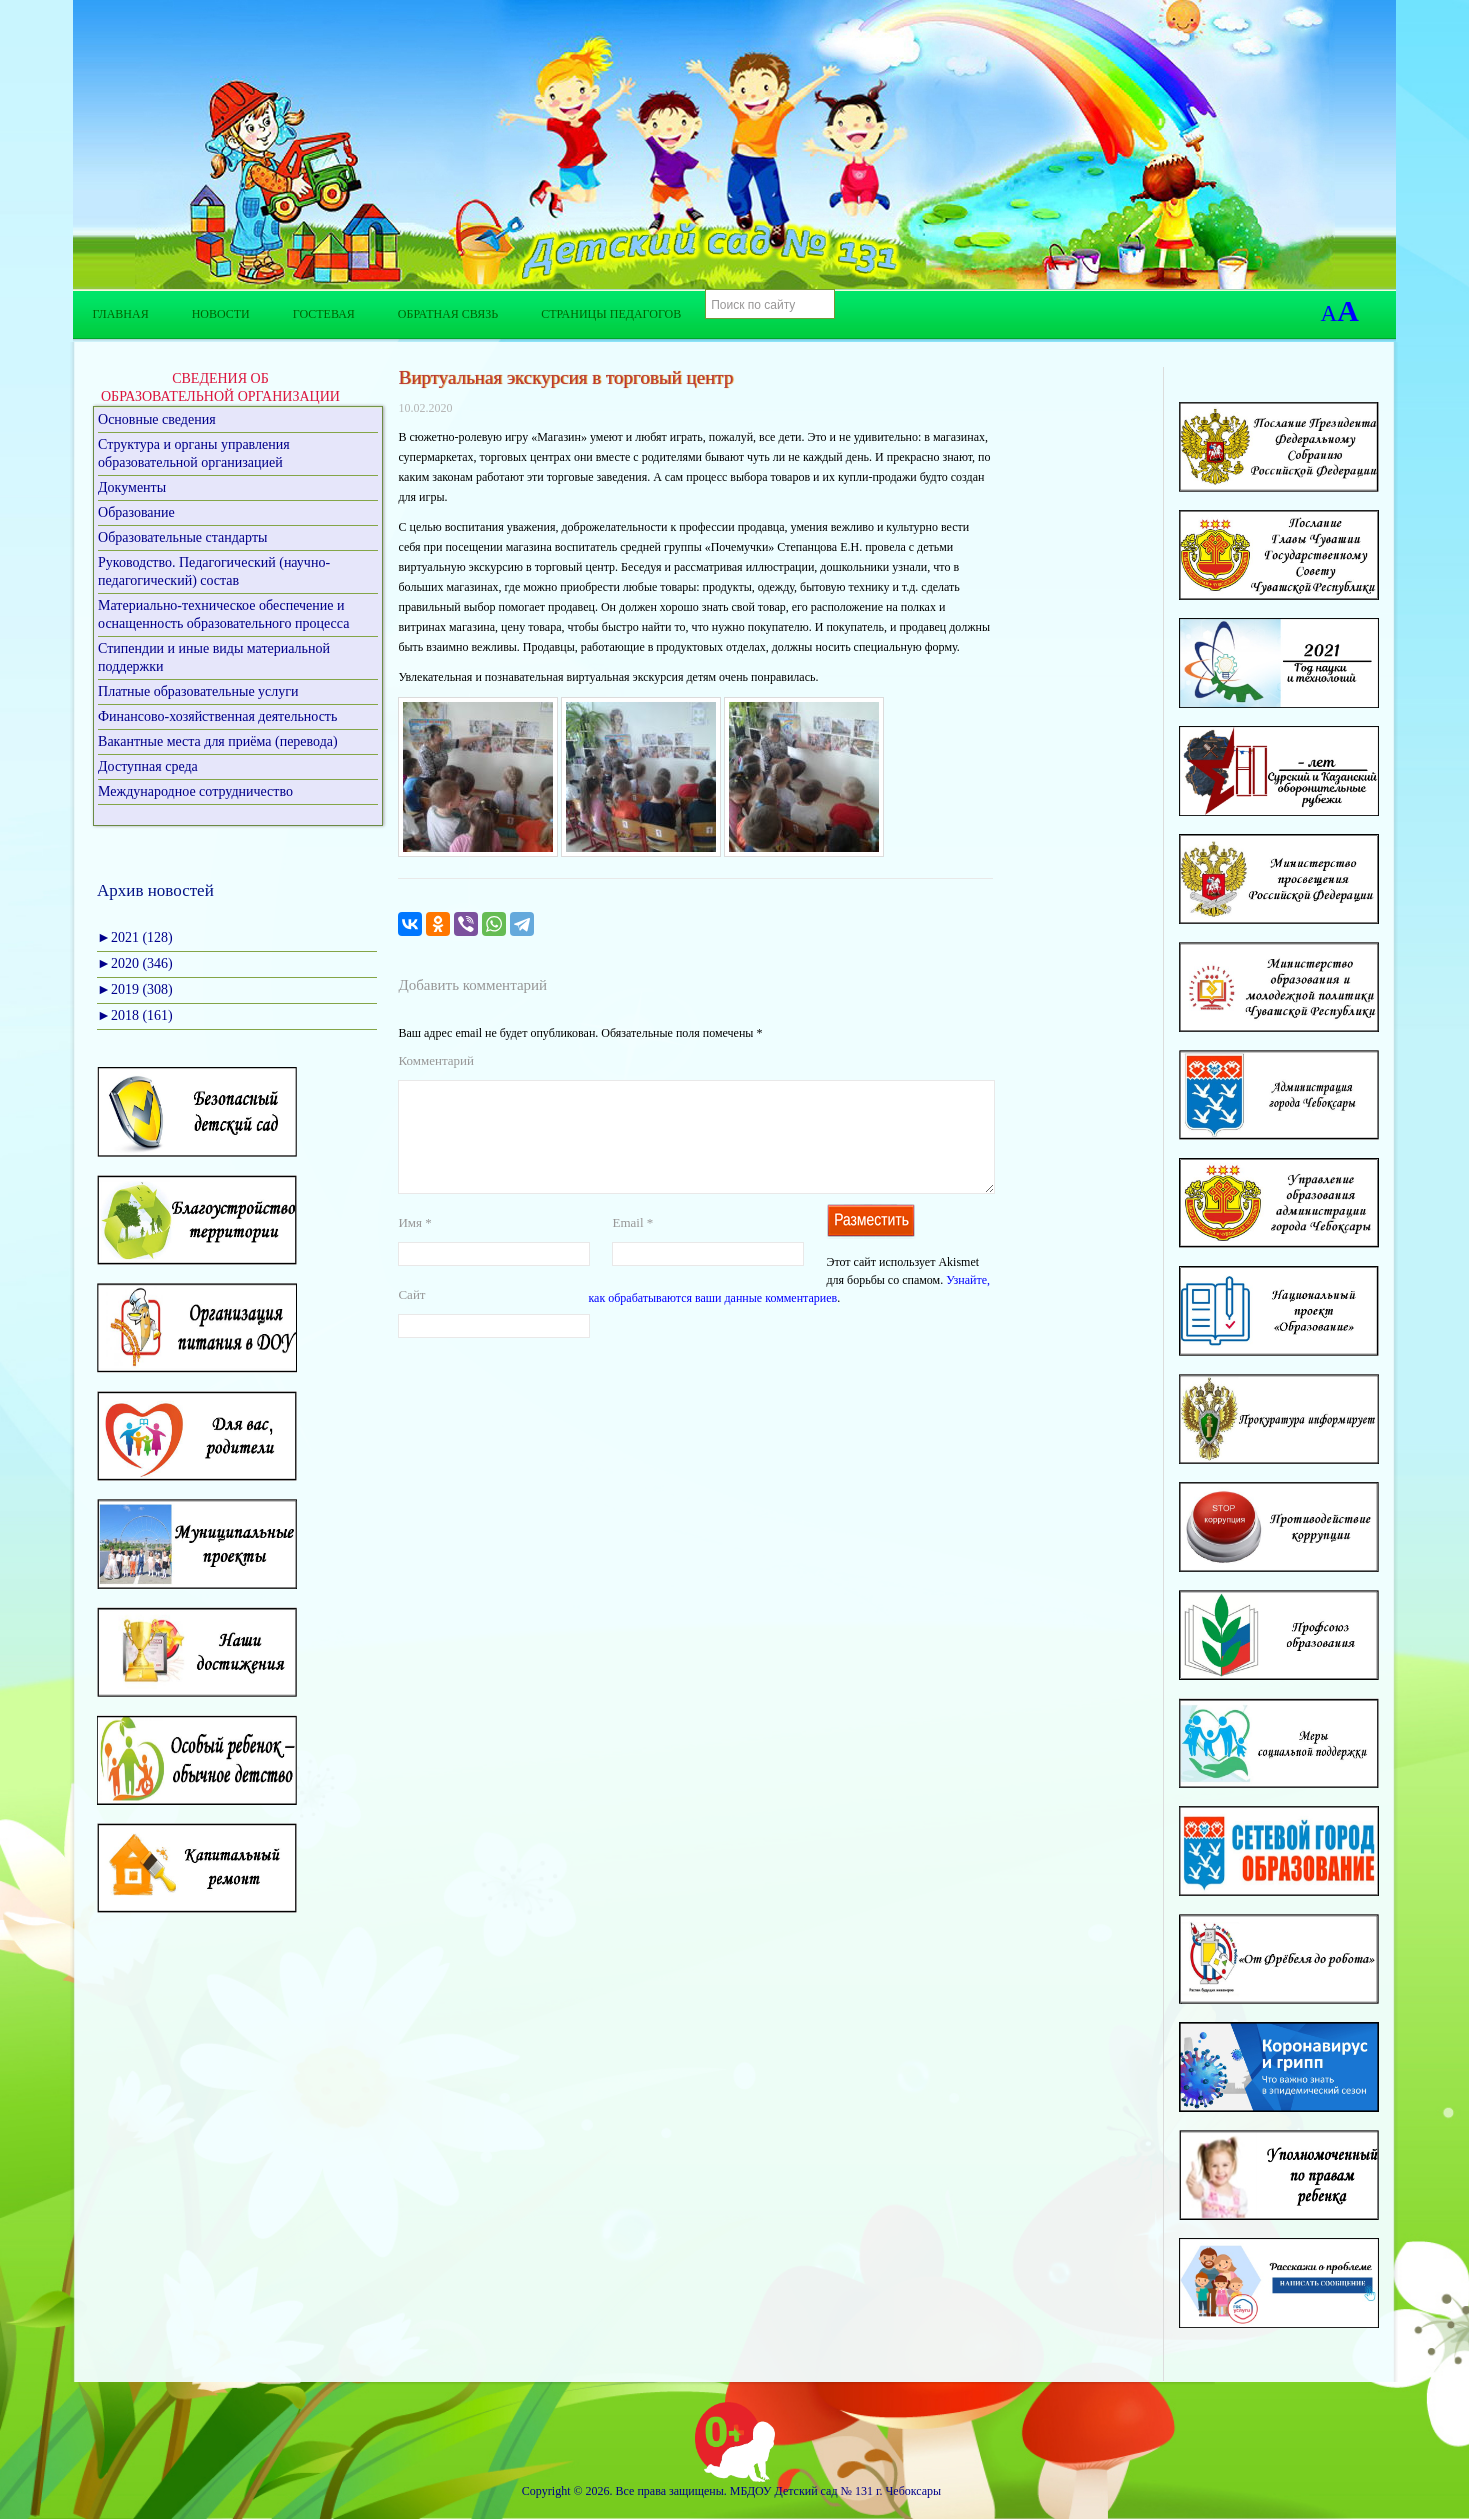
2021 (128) (135, 937)
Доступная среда (148, 766)
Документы (132, 487)
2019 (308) (135, 989)
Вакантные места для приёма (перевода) (218, 741)
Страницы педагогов (611, 314)
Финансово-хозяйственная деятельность (217, 716)
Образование (136, 512)
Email (632, 1246)
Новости (221, 314)
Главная (120, 314)
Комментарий (435, 1060)
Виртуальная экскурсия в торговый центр (565, 377)
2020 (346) (135, 963)
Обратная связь (448, 314)
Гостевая (324, 314)
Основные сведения (157, 419)
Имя (414, 1246)
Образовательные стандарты (182, 537)
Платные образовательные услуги (198, 691)
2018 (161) (135, 1015)
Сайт (411, 1318)
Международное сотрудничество (195, 791)
